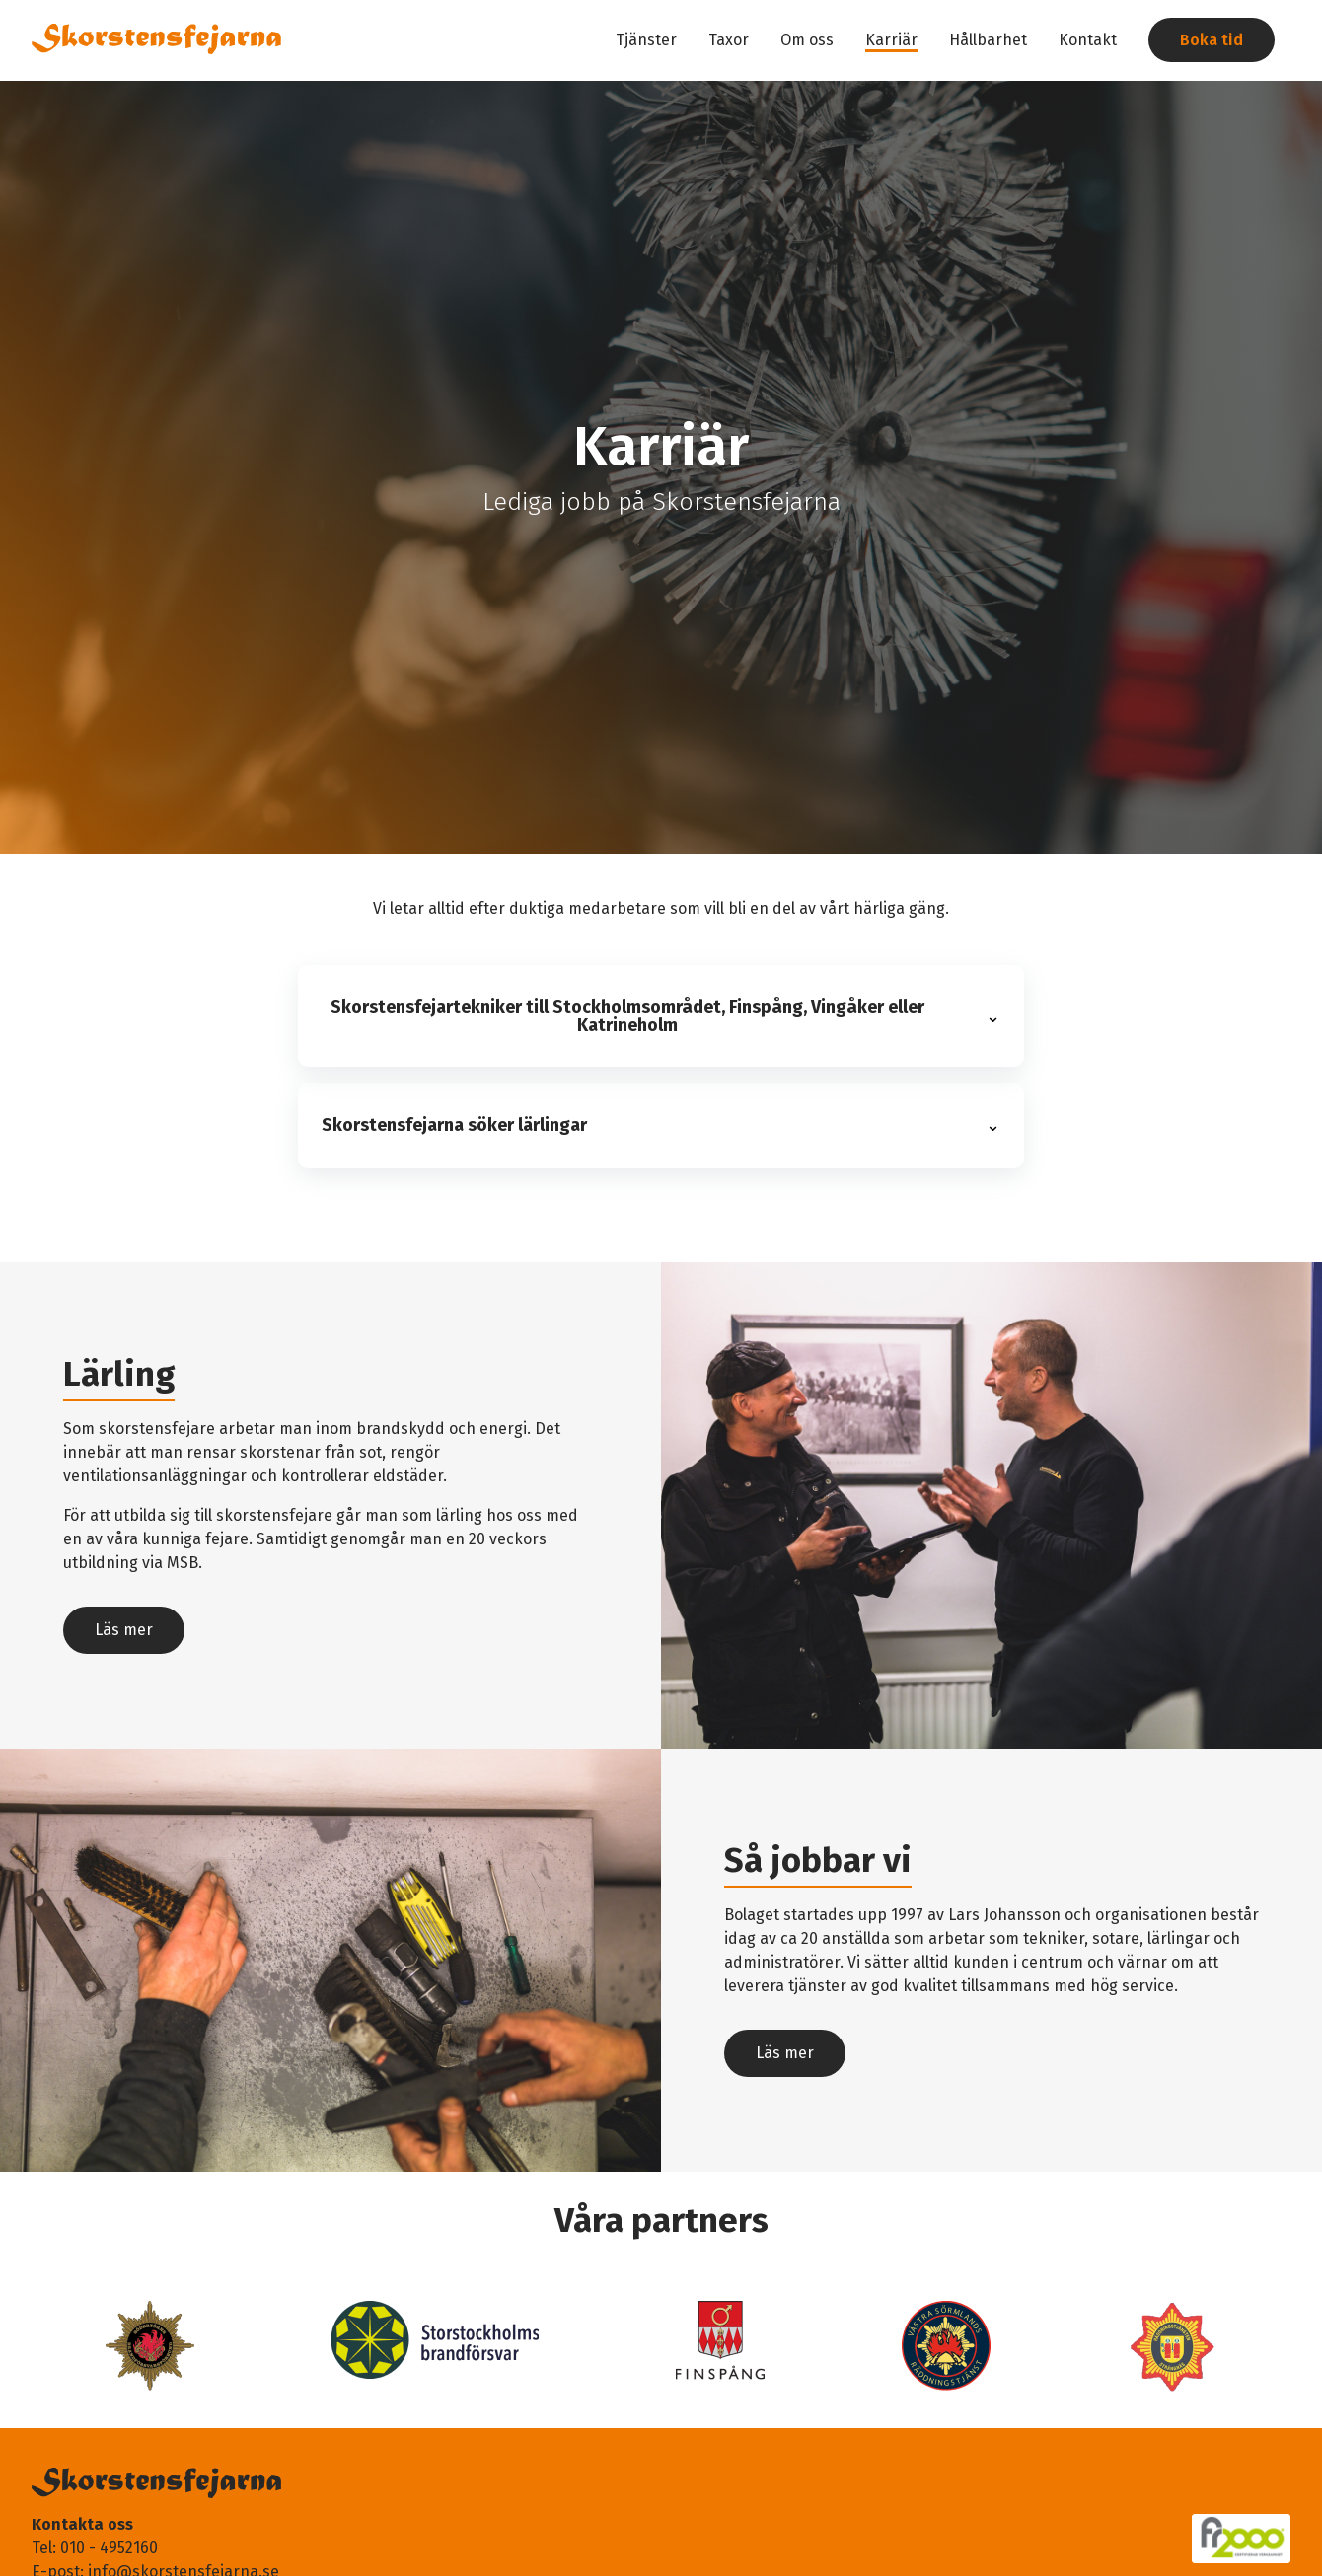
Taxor (728, 40)
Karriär (891, 40)
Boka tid (1211, 40)
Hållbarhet (988, 40)
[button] (661, 1015)
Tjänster (646, 40)
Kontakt (1088, 40)
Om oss (807, 40)
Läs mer (124, 1629)
